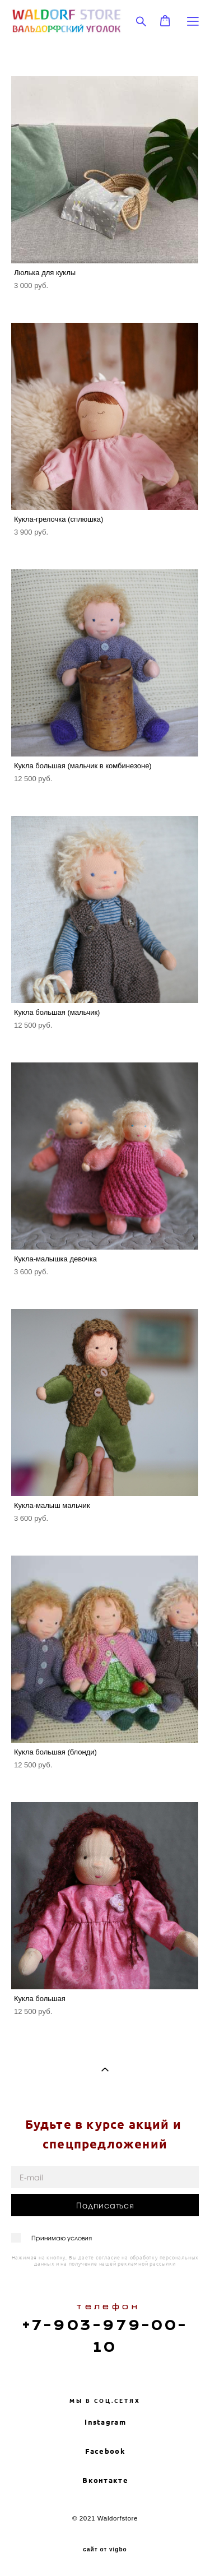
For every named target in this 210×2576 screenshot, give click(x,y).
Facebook (105, 2451)
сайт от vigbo (105, 2549)
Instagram (105, 2421)
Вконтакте (105, 2480)
